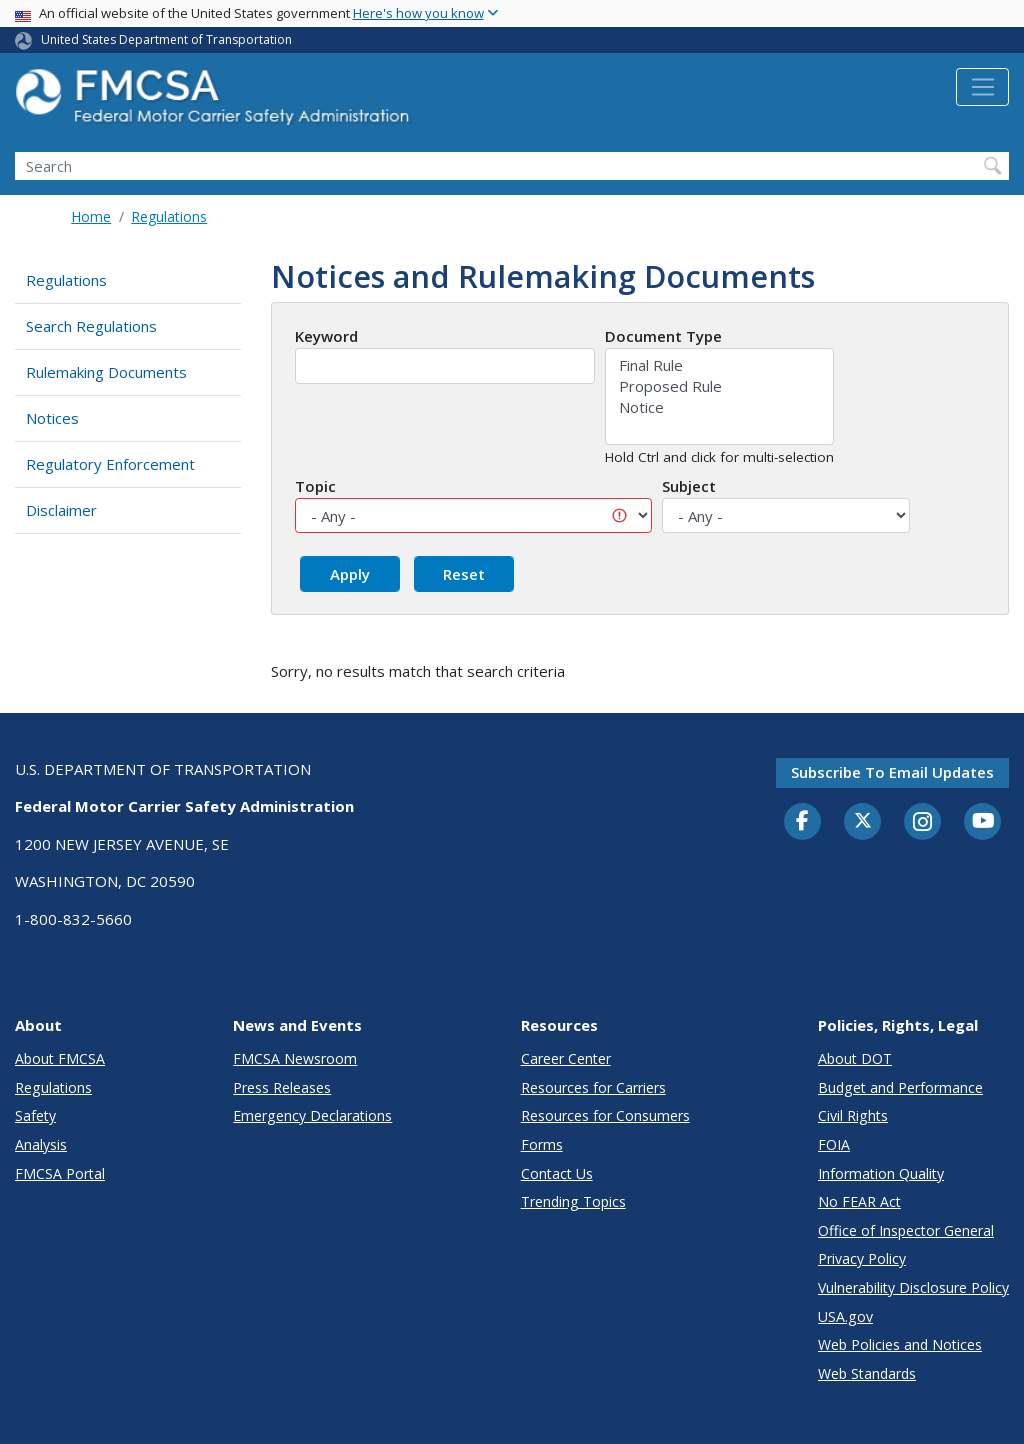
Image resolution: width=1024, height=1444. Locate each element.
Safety (35, 1115)
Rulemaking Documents (106, 372)
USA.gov (845, 1316)
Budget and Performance (900, 1087)
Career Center (566, 1058)
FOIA (834, 1144)
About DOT (855, 1058)
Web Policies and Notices (900, 1344)
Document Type (663, 336)
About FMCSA (60, 1058)
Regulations (169, 216)
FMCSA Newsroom (295, 1058)
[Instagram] (923, 824)
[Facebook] (803, 822)
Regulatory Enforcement (110, 464)
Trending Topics (573, 1201)
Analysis (41, 1144)
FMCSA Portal (60, 1173)
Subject (689, 486)
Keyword (326, 336)
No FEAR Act (859, 1201)
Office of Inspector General (906, 1230)
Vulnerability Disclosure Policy (913, 1287)
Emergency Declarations (312, 1115)
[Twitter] (863, 821)
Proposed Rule (719, 386)
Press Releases (282, 1087)
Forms (542, 1144)
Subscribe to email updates (892, 772)
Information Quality (881, 1173)
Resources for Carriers (593, 1087)
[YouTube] (983, 822)
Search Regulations (91, 326)
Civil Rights (853, 1115)
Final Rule (719, 365)
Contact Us (557, 1173)
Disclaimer (61, 510)
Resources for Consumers (605, 1115)
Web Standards (867, 1373)
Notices (52, 418)
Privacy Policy (862, 1258)
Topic (315, 486)
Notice (719, 407)
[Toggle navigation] (982, 87)
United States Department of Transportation (166, 39)
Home (91, 216)
